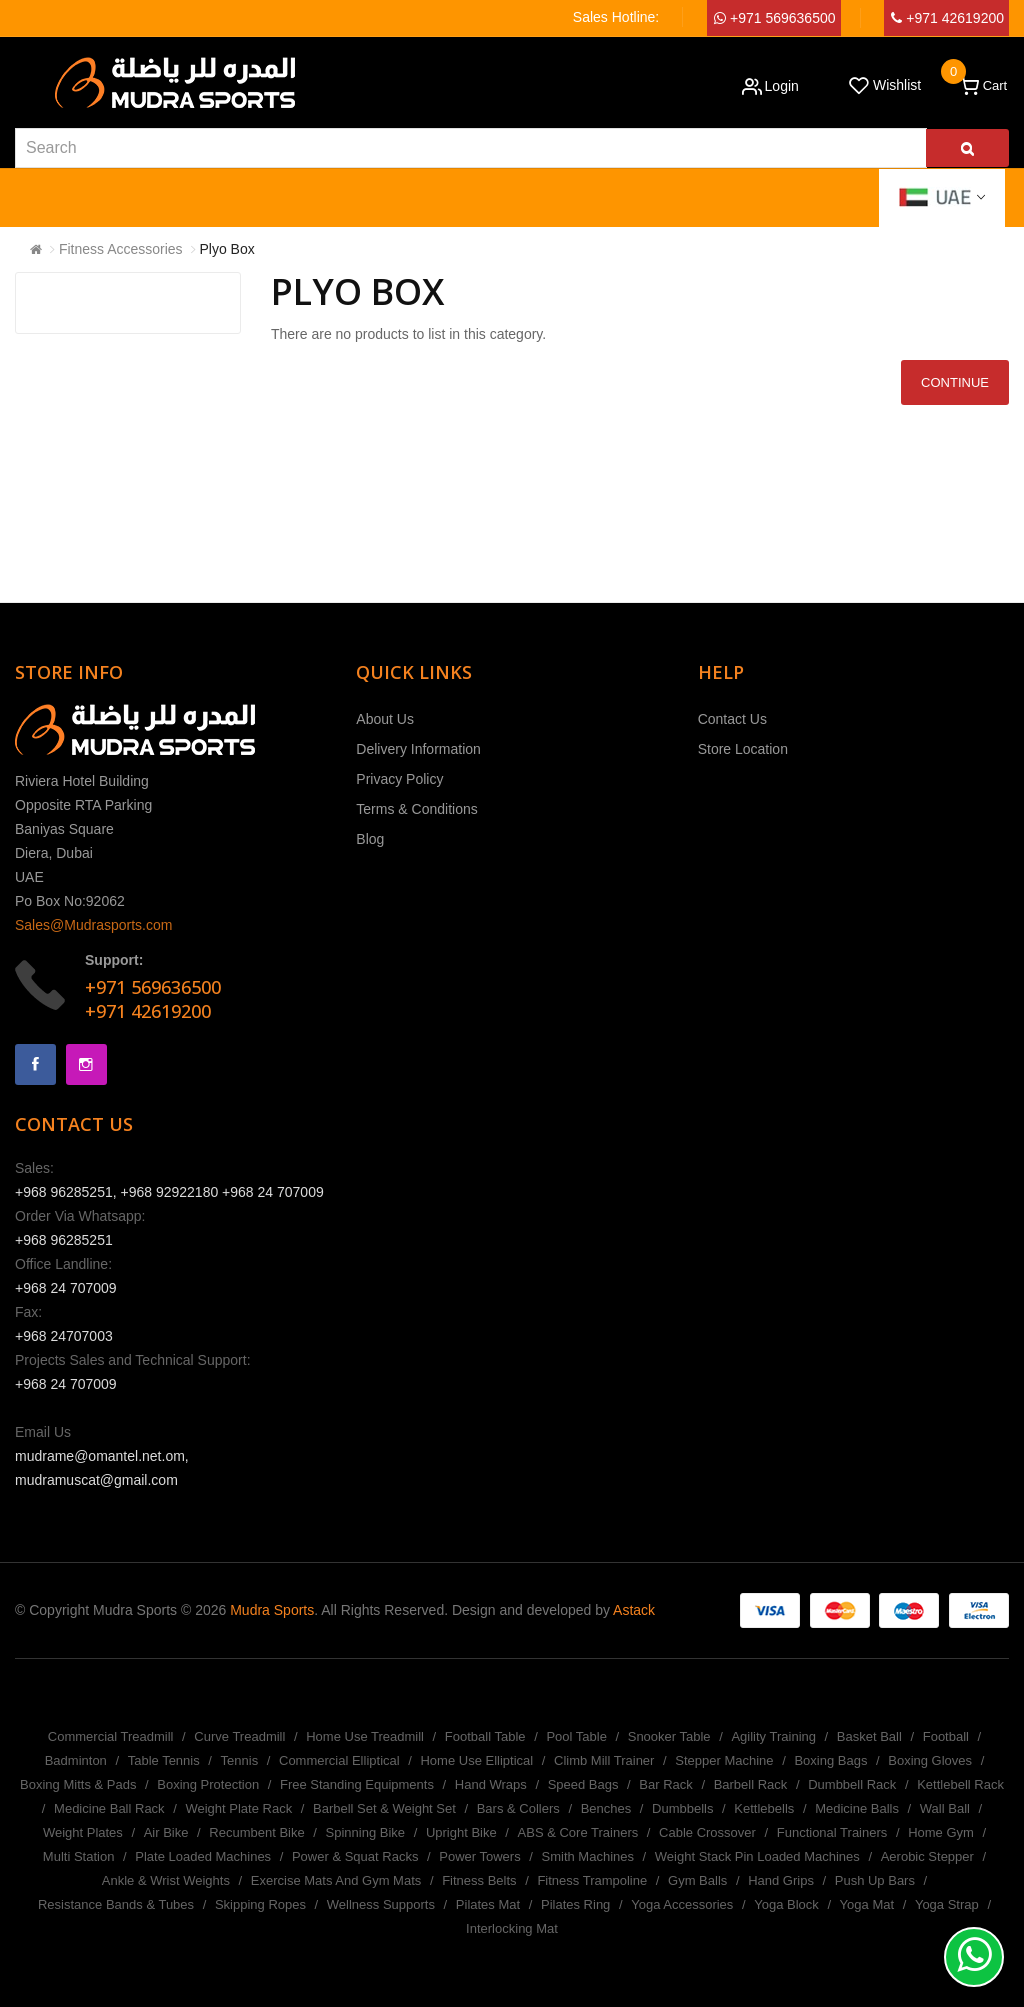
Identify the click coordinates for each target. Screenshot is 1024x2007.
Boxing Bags (830, 1760)
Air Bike (166, 1832)
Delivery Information (418, 749)
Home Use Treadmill (365, 1736)
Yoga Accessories (682, 1904)
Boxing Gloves (930, 1760)
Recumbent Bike (256, 1832)
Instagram (86, 1064)
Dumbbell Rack (852, 1784)
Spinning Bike (366, 1832)
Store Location (743, 749)
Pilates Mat (488, 1904)
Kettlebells (764, 1808)
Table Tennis (164, 1760)
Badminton (76, 1760)
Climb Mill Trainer (604, 1760)
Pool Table (576, 1736)
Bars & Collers (518, 1808)
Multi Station (79, 1856)
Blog (370, 839)
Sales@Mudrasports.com (93, 925)
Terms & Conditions (416, 809)
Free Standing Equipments (357, 1784)
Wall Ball (945, 1808)
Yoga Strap (947, 1904)
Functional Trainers (832, 1832)
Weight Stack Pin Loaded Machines (757, 1856)
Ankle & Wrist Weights (166, 1880)
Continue (955, 382)
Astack (634, 1610)
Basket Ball (869, 1736)
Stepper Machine (724, 1760)
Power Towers (479, 1856)
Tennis (240, 1760)
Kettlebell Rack (960, 1784)
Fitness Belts (479, 1880)
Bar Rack (665, 1784)
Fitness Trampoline (592, 1880)
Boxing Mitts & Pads (78, 1784)
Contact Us (732, 719)
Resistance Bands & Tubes (116, 1904)
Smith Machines (588, 1856)
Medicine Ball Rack (109, 1808)
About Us (385, 719)
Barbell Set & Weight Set (384, 1808)
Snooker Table (669, 1736)
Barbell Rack (751, 1784)
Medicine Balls (857, 1808)
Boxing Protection (208, 1784)
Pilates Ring (575, 1904)
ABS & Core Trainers (578, 1832)
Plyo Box (227, 249)
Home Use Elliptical (476, 1760)
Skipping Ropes (260, 1904)
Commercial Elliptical (339, 1760)
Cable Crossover (707, 1832)
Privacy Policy (399, 779)
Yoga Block (786, 1904)
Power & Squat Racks (355, 1856)
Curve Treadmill (239, 1736)
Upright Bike (461, 1832)
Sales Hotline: (616, 17)
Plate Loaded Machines (203, 1856)
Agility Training (773, 1736)
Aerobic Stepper (927, 1856)
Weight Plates (83, 1832)
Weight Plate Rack (238, 1808)
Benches (606, 1808)
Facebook (35, 1064)
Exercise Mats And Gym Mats (336, 1880)
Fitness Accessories (121, 249)
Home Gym (941, 1832)
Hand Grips (781, 1880)
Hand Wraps (491, 1784)
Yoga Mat (867, 1904)
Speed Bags (583, 1784)
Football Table (485, 1736)
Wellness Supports (381, 1904)
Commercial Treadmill (111, 1736)
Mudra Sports (272, 1610)
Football (946, 1736)
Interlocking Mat (512, 1928)
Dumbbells (682, 1808)
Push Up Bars (875, 1880)
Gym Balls (697, 1880)
